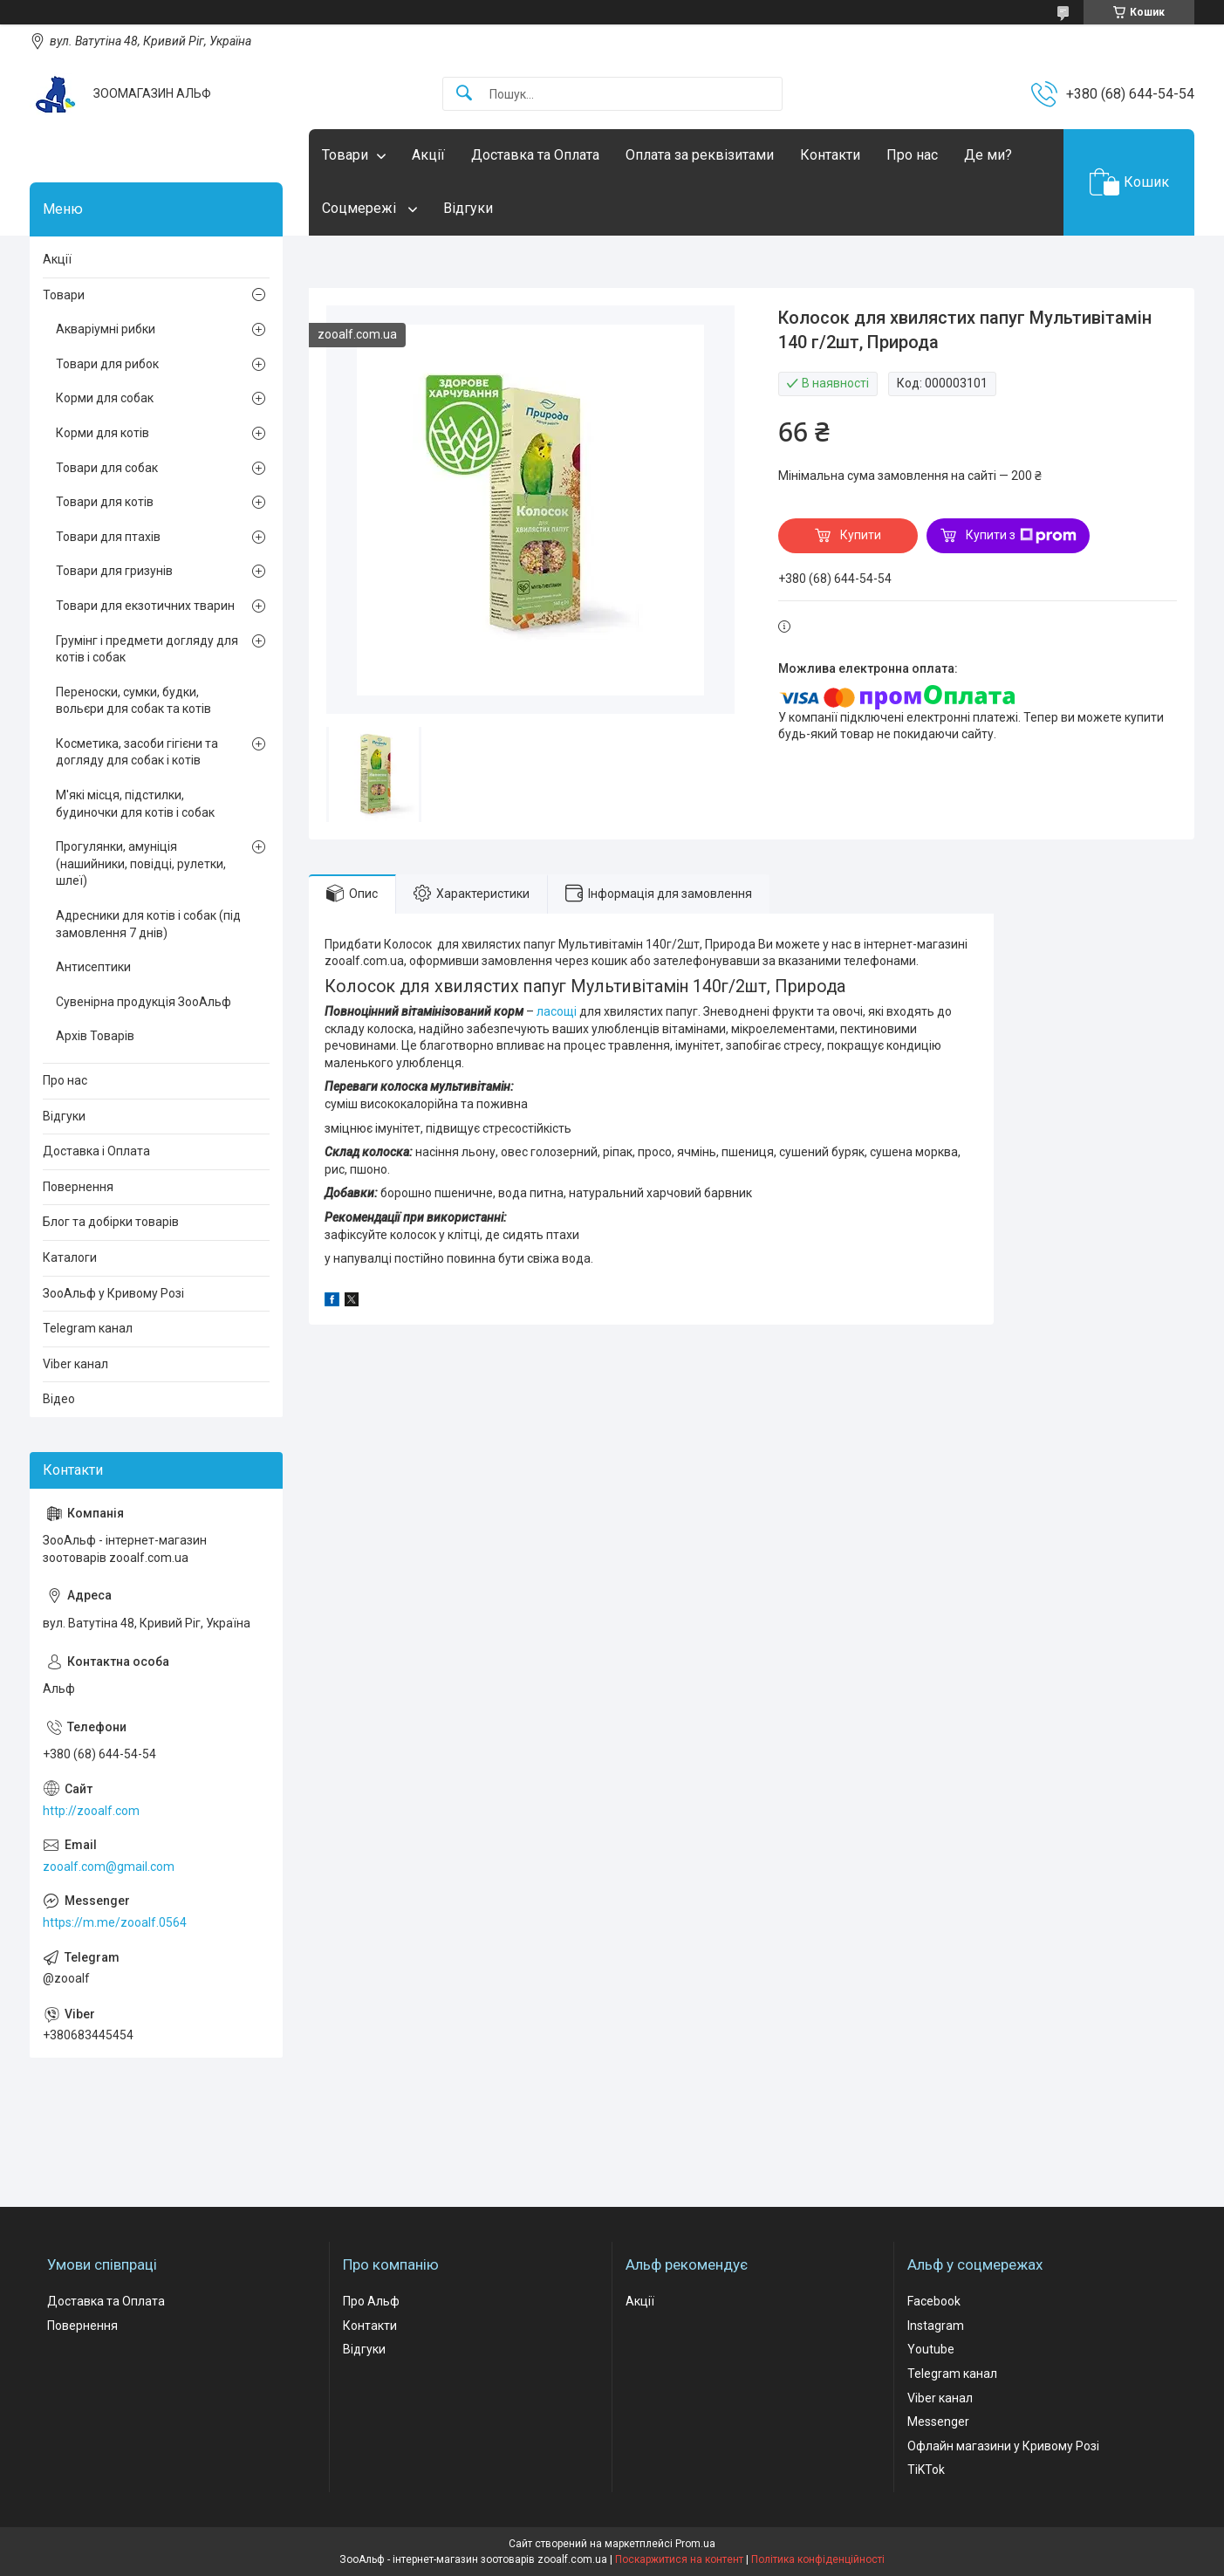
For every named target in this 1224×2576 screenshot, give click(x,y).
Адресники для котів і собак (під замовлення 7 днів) (148, 924)
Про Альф (371, 2301)
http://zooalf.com (91, 1811)
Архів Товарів (95, 1036)
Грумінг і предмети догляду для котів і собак (147, 649)
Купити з (1021, 536)
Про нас (912, 155)
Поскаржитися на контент (679, 2559)
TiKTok (926, 2470)
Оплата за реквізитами (700, 155)
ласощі (557, 1011)
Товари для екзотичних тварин (145, 606)
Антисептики (93, 967)
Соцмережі (361, 208)
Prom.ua (695, 2544)
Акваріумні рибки (105, 329)
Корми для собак (105, 398)
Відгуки (468, 208)
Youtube (930, 2349)
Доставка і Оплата (96, 1151)
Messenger (938, 2422)
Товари (345, 155)
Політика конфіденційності (818, 2559)
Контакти (830, 155)
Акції (428, 155)
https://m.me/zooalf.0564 (115, 1922)
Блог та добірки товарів (111, 1222)
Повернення (78, 1187)
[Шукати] (464, 93)
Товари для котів (105, 502)
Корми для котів (102, 433)
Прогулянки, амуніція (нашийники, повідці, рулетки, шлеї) (141, 863)
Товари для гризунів (114, 571)
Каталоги (70, 1257)
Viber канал (75, 1364)
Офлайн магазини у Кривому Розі (1003, 2446)
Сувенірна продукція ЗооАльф (143, 1002)
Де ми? (988, 155)
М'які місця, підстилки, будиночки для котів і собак (135, 803)
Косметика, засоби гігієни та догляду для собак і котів (137, 752)
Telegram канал (88, 1328)
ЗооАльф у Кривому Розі (113, 1293)
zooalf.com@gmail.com (108, 1867)
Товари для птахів (108, 537)
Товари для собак (107, 468)
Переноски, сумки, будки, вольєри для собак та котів (133, 700)
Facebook (934, 2301)
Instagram (935, 2326)
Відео (59, 1399)
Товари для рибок (107, 364)
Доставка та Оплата (535, 155)
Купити (860, 535)
